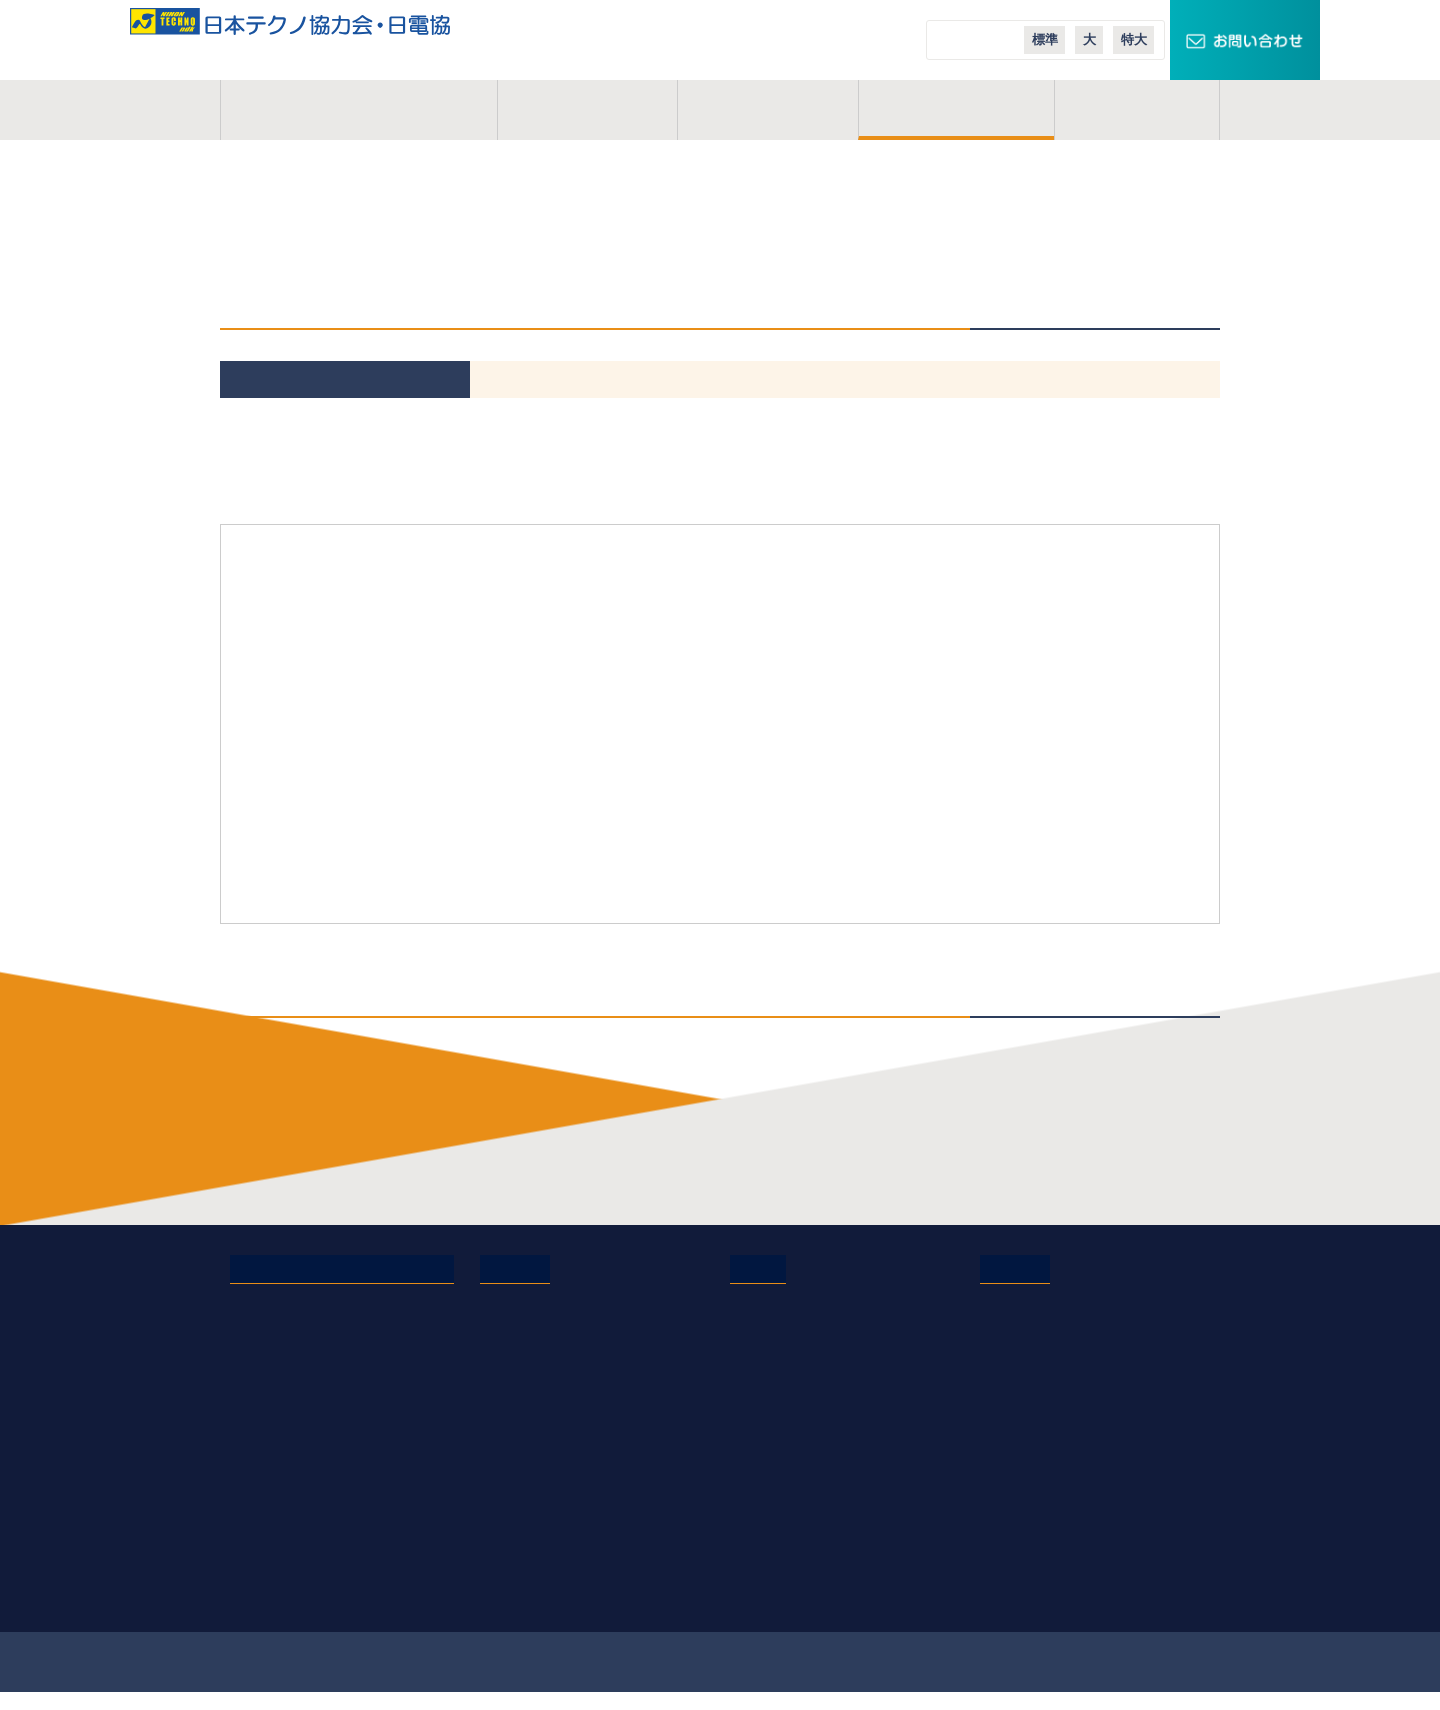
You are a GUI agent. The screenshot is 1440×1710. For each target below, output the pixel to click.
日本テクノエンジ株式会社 (816, 1330)
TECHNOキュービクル (1053, 1302)
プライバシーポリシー (301, 1442)
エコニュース (1023, 1414)
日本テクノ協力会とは (359, 109)
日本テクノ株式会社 (794, 1302)
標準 (1045, 39)
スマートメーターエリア (1058, 1358)
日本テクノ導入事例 (1044, 1442)
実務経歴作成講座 (537, 1526)
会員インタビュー (537, 1414)
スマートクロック (1037, 1330)
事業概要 (587, 109)
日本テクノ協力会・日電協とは (330, 1302)
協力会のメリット (537, 1330)
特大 (1134, 39)
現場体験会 (516, 1554)
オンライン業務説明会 (551, 1498)
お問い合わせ (273, 1414)
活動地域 (768, 109)
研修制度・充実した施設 (558, 1358)
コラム (1137, 109)
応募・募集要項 (530, 1582)
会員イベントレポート (551, 1442)
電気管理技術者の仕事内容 (566, 1302)
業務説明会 (516, 1470)
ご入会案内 (957, 109)
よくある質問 (523, 1386)
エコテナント (1023, 1386)
